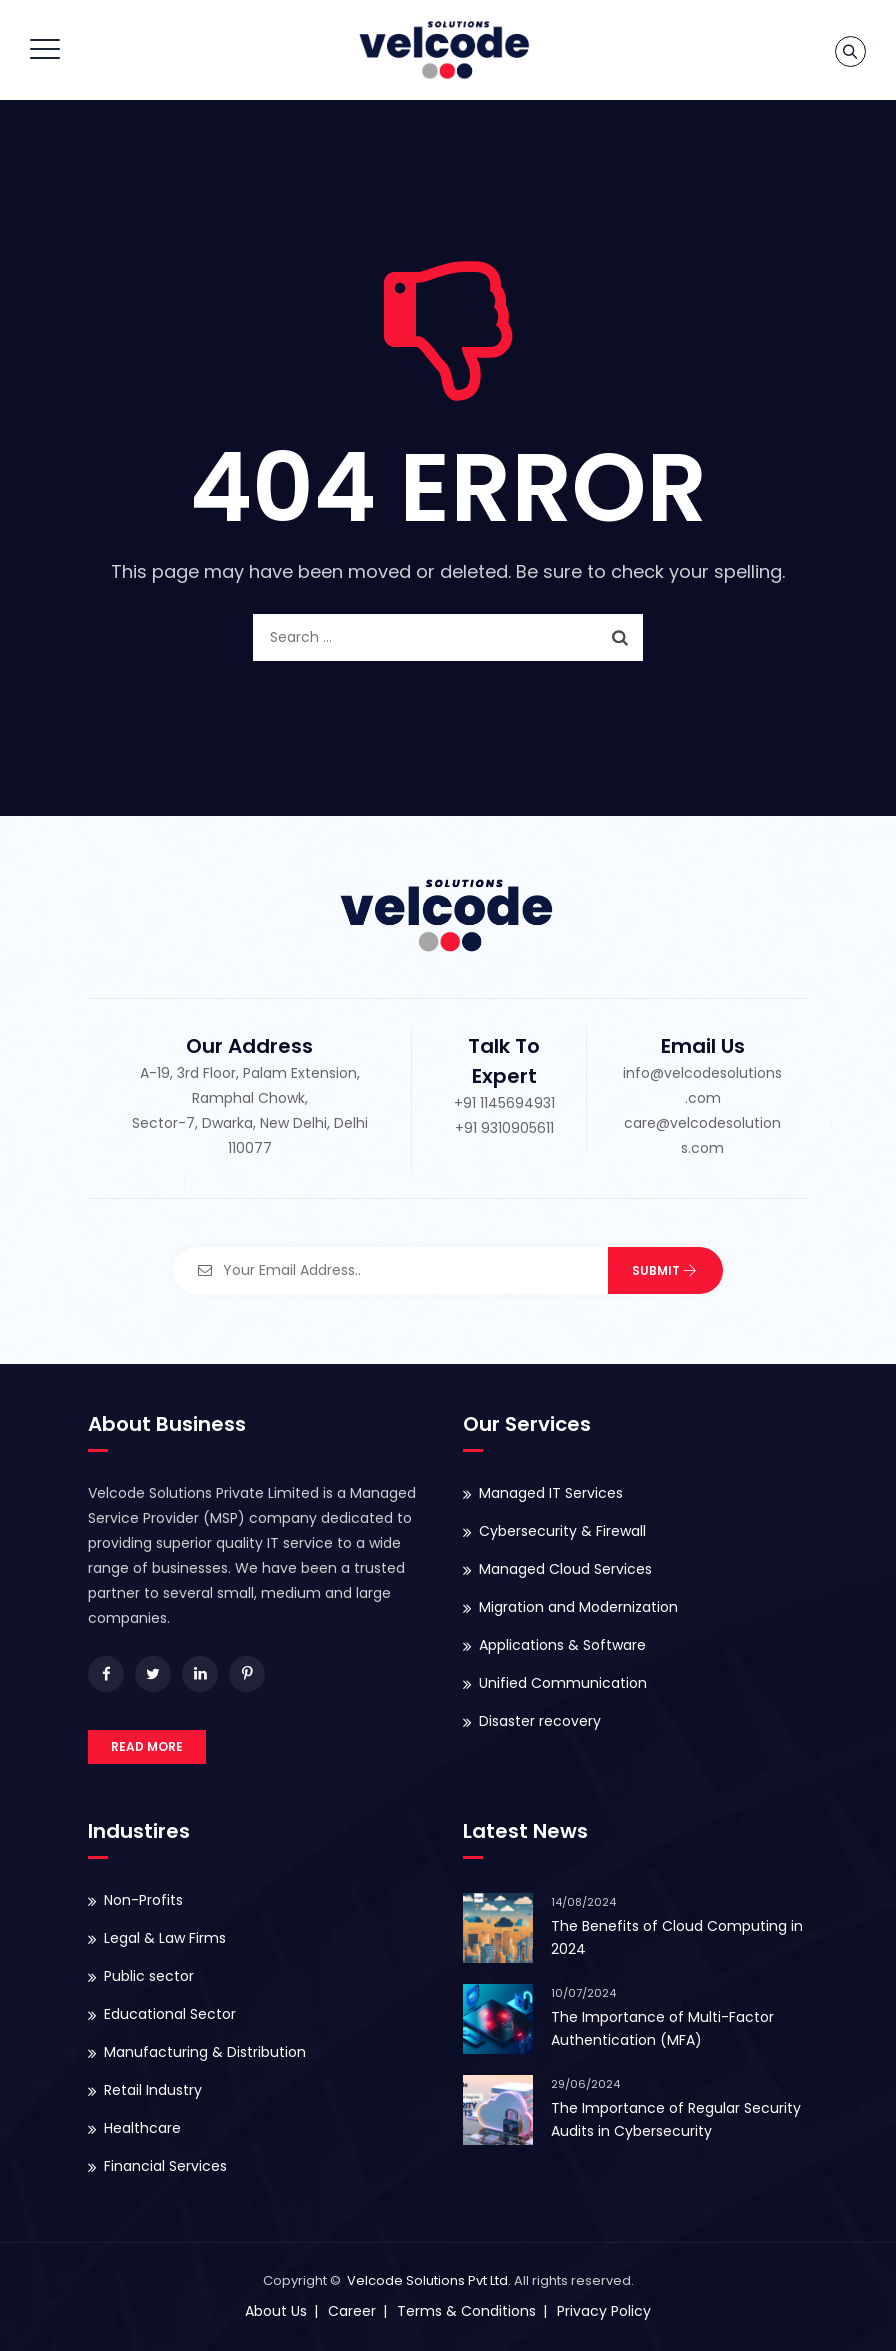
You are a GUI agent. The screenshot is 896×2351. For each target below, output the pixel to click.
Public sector (149, 1976)
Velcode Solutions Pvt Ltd (427, 2280)
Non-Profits (143, 1900)
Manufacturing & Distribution (205, 2052)
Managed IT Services (551, 1493)
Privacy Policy (604, 2311)
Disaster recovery (540, 1721)
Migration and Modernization (578, 1607)
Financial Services (165, 2166)
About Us (276, 2311)
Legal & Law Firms (165, 1938)
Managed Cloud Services (565, 1569)
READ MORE (147, 1746)
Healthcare (142, 2128)
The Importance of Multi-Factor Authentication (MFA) (662, 2028)
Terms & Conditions (466, 2311)
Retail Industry (153, 2090)
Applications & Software (562, 1645)
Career (352, 2311)
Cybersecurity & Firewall (562, 1531)
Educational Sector (170, 2014)
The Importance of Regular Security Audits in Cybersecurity (676, 2119)
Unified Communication (563, 1683)
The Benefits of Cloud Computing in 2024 (677, 1937)
